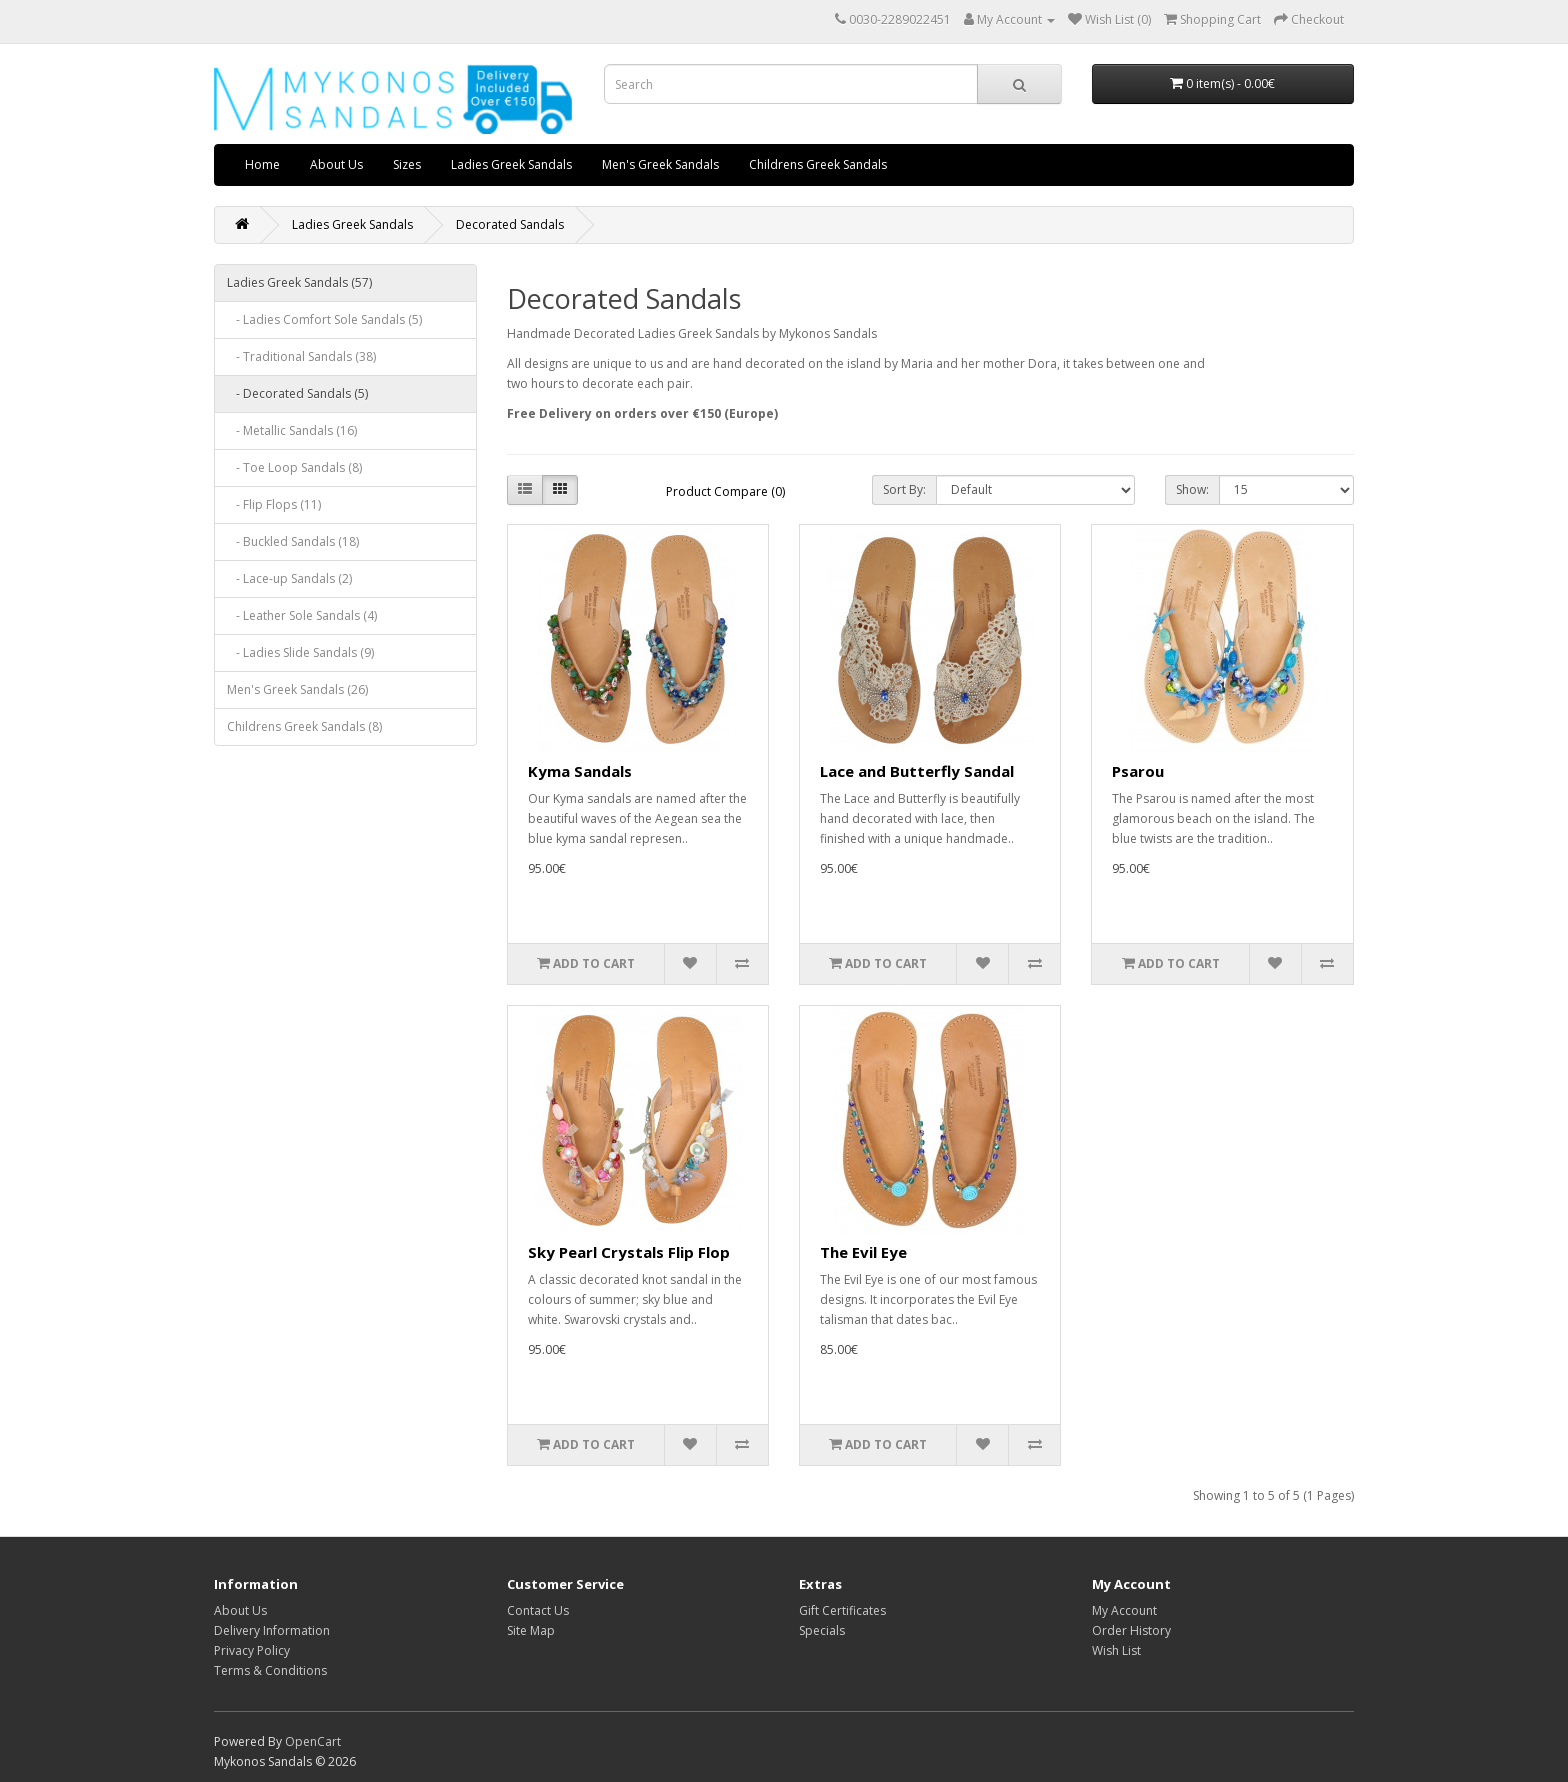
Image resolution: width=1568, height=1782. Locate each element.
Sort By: (904, 489)
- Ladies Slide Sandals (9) (300, 652)
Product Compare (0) (725, 491)
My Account (1124, 1610)
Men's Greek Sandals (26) (297, 689)
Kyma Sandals (580, 771)
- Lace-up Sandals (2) (289, 578)
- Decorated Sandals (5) (297, 393)
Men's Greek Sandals (660, 164)
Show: (1192, 489)
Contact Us (538, 1610)
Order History (1131, 1630)
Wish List (1116, 1650)
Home (262, 164)
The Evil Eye (863, 1252)
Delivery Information (272, 1630)
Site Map (531, 1630)
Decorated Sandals (510, 224)
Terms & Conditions (270, 1670)
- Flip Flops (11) (274, 504)
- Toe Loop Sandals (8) (294, 467)
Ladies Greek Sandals (511, 164)
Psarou (1138, 771)
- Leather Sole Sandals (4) (302, 615)
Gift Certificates (842, 1610)
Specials (822, 1630)
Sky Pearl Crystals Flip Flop (629, 1252)
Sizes (407, 164)
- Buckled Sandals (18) (293, 541)
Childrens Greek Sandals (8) (304, 726)
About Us (336, 164)
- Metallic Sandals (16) (292, 430)
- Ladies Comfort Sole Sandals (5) (324, 319)
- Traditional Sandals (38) (301, 356)
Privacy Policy (252, 1650)
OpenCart (313, 1741)
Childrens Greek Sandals (818, 164)
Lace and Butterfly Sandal (917, 771)
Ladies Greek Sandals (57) (299, 282)
